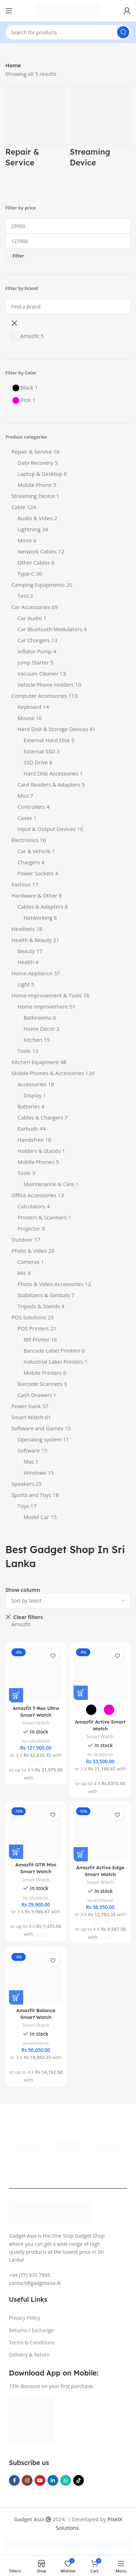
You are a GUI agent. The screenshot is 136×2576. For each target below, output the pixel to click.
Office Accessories (33, 1195)
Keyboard (29, 706)
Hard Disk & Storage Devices (52, 729)
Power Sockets (35, 873)
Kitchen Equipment (35, 1061)
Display (33, 1095)
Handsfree (30, 1139)
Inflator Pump (34, 651)
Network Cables (37, 551)
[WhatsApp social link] (65, 2480)
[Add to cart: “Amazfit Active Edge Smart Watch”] (81, 1854)
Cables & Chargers (40, 1117)
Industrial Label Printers (53, 1361)
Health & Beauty (31, 939)
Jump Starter (33, 662)
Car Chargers (33, 640)
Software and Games (37, 1428)
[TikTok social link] (78, 2480)
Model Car (36, 1517)
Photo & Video (29, 1250)
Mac (29, 1461)
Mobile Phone (34, 484)
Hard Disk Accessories (51, 773)
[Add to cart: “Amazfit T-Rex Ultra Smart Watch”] (16, 1695)
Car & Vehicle (33, 851)
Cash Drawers (34, 1394)
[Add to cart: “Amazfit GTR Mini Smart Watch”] (16, 1852)
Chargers (28, 862)
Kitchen (33, 1039)
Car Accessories (30, 606)
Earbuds (27, 1128)
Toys (23, 1505)
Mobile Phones (36, 1161)
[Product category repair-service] (36, 130)
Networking (38, 917)
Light (23, 984)
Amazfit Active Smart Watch (100, 1725)
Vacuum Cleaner (37, 673)
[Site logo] (68, 10)
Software (28, 1450)
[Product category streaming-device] (100, 130)
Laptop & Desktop (39, 473)
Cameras (28, 1261)
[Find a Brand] (68, 306)
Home (13, 65)
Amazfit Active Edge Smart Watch (100, 1870)
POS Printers (33, 1328)
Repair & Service (31, 451)
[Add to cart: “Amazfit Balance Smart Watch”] (16, 1997)
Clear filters (28, 1617)
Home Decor (39, 1028)
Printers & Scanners (42, 1217)
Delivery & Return (29, 2354)
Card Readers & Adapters (48, 784)
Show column (22, 1590)
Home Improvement (42, 1006)
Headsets (23, 928)
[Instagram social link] (27, 2480)
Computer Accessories (39, 695)
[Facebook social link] (14, 2480)
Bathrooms (37, 1017)
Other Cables (33, 562)
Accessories (31, 1084)
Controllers (31, 806)
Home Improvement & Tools (46, 995)
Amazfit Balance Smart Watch (35, 2013)
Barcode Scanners (39, 1383)
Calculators (31, 1206)
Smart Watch (27, 1417)
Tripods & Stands (38, 1306)
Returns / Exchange (31, 2330)
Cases (24, 817)
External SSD (39, 751)
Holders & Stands (39, 1150)
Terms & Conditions (32, 2342)
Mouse (25, 717)
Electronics (25, 840)
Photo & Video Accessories (50, 1283)
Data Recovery (35, 462)
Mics (23, 795)
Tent (23, 595)
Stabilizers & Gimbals (43, 1295)
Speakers (22, 1483)
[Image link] (32, 2419)
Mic (21, 1272)
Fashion (21, 884)
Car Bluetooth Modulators (49, 629)
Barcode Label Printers (52, 1350)
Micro (24, 540)
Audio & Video (35, 518)
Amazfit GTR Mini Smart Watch (35, 1867)
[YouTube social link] (40, 2480)
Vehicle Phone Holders (45, 684)
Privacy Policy (24, 2317)
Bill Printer (37, 1339)
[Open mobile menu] (9, 11)
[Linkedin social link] (52, 2480)
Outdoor (22, 1239)
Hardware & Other (34, 895)
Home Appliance (31, 973)
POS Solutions (28, 1317)
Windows (35, 1472)
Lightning (29, 529)
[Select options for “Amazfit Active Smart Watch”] (81, 1693)
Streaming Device (33, 495)
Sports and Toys (31, 1494)
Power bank (26, 1406)
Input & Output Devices (46, 828)
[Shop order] (68, 1600)
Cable (18, 507)
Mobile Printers (43, 1372)
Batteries (28, 1106)
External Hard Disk (47, 740)
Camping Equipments (38, 584)
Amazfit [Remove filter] (20, 1624)
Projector (28, 1228)
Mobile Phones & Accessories (47, 1073)
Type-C (26, 573)
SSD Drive (36, 762)
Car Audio (29, 618)
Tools (24, 1050)
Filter (18, 255)
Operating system (39, 1439)
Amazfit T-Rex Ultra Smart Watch (35, 1711)
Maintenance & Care (49, 1184)
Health (25, 962)
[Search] (68, 32)
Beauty (26, 950)
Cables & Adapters (40, 906)
